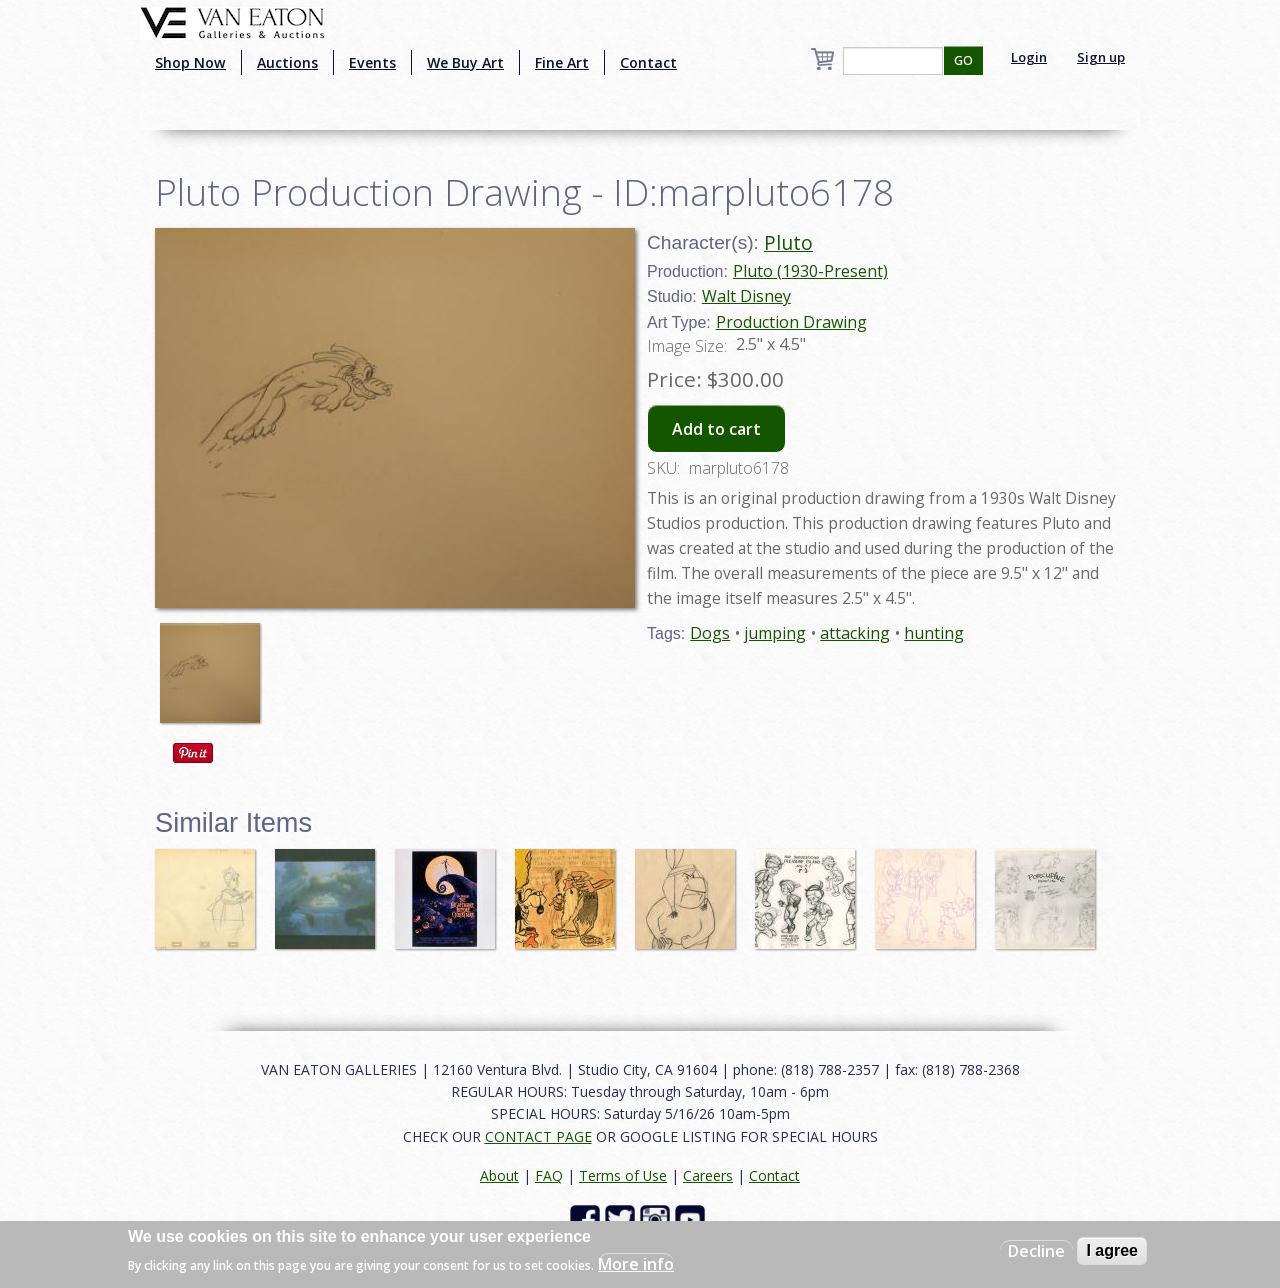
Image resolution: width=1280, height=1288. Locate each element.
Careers (708, 1175)
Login (1029, 57)
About (499, 1175)
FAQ (549, 1175)
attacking (855, 633)
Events (372, 62)
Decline (1036, 1251)
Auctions (287, 62)
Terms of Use (623, 1175)
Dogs (710, 633)
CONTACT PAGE (538, 1136)
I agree (1112, 1250)
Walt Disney (746, 296)
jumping (775, 633)
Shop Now (190, 62)
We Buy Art (465, 62)
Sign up (1101, 57)
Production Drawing (791, 322)
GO (963, 60)
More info (636, 1264)
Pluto (788, 242)
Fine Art (562, 62)
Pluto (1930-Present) (810, 271)
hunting (934, 633)
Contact (648, 62)
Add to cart (716, 429)
